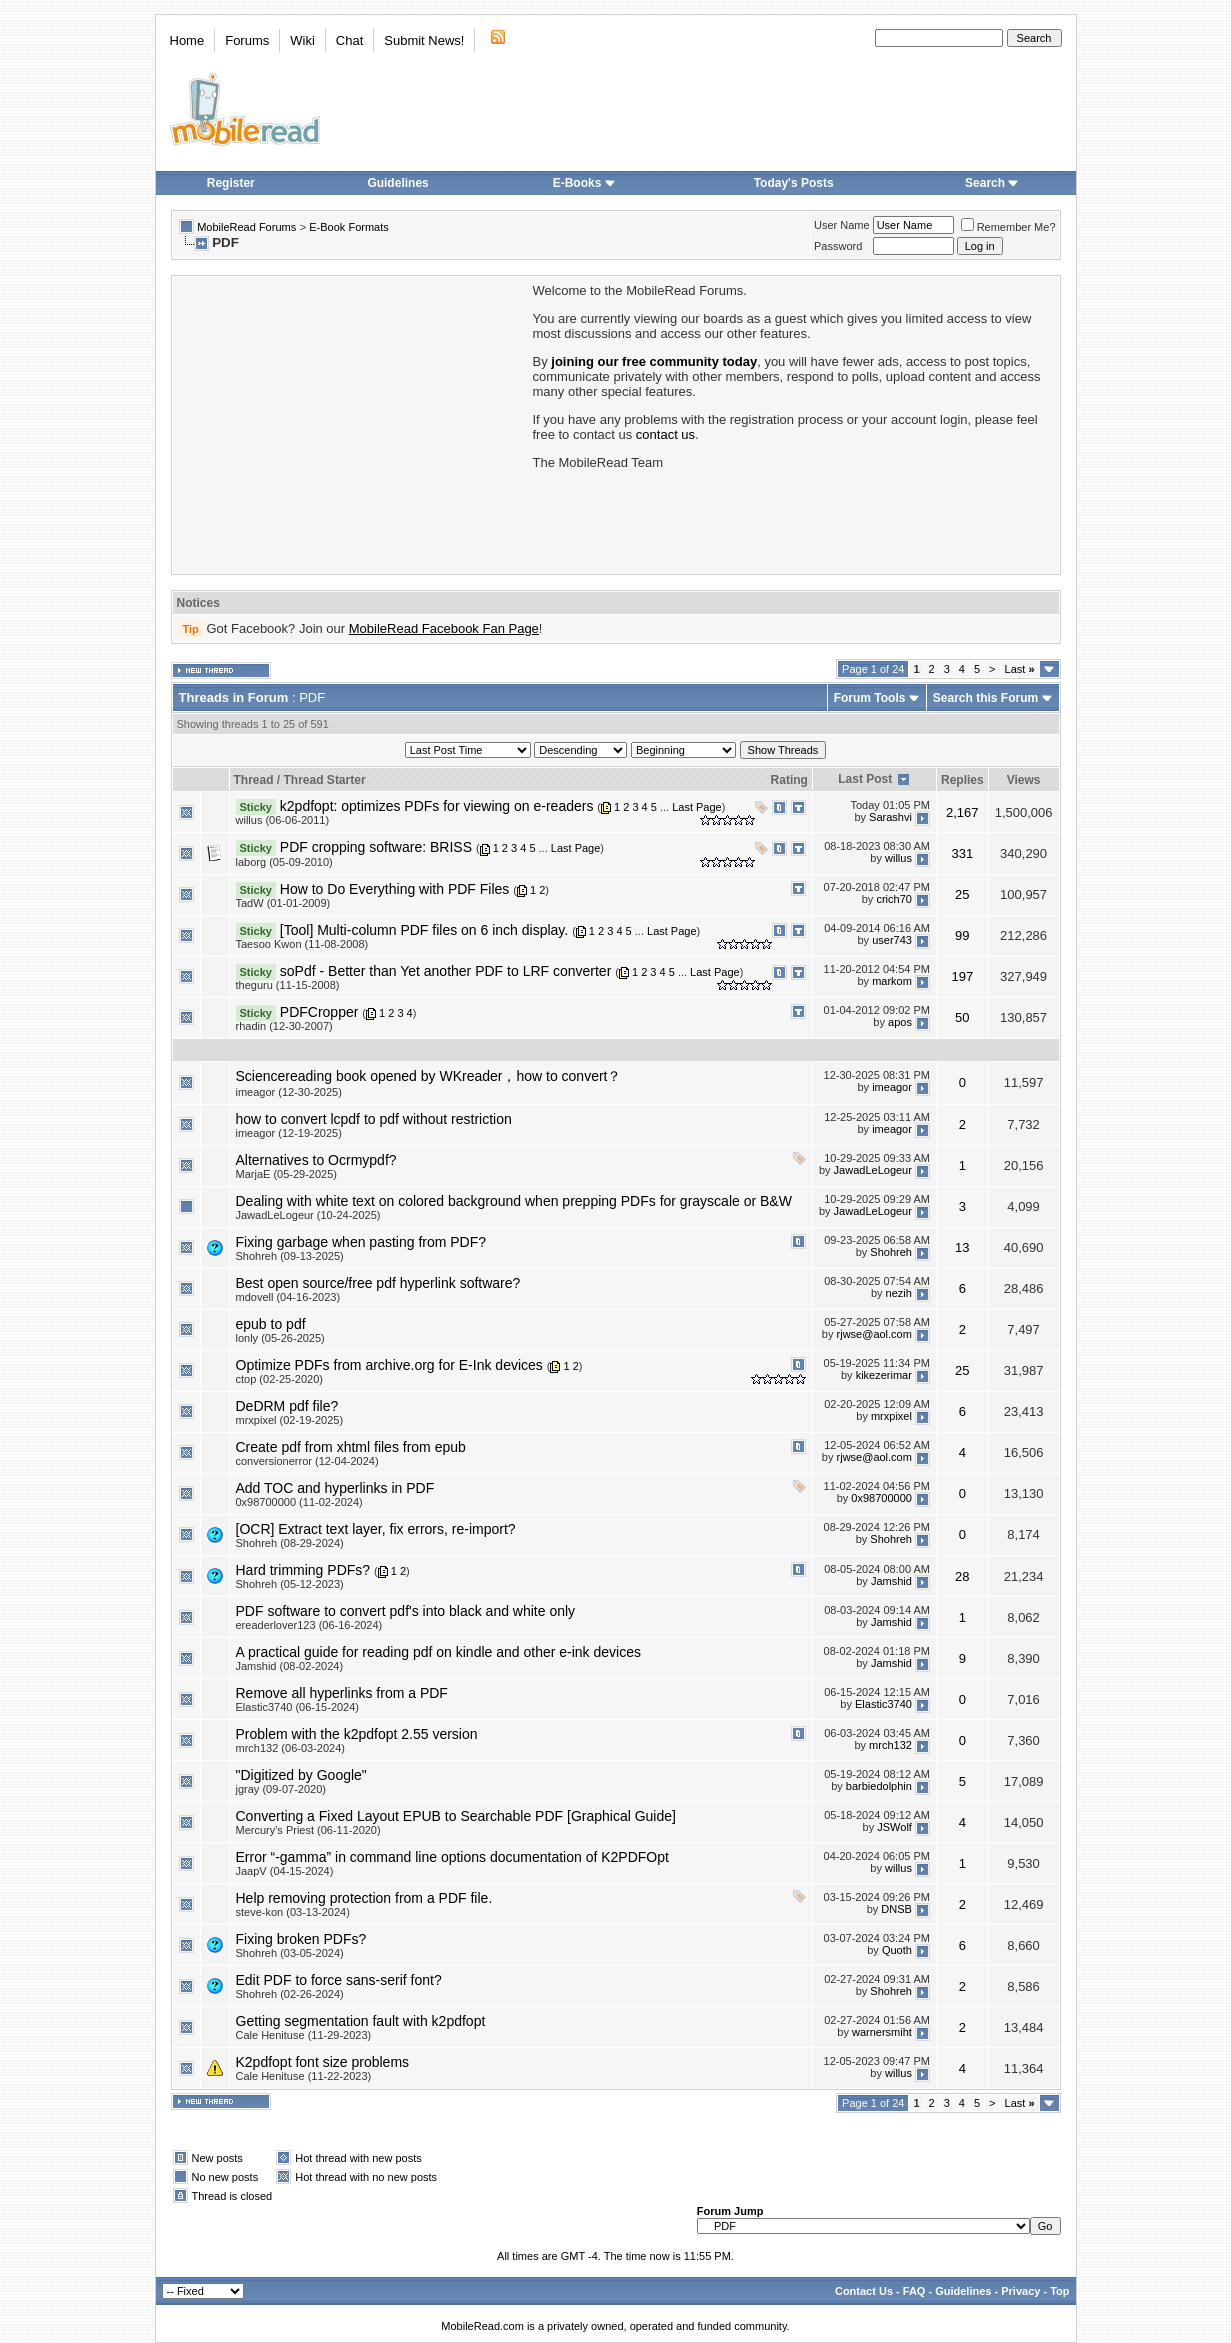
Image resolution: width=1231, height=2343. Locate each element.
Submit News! (424, 40)
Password (838, 246)
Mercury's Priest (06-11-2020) (308, 1830)
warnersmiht (882, 2032)
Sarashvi (890, 817)
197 (962, 976)
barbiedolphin (879, 1786)
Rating (789, 780)
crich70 (893, 899)
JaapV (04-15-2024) (285, 1871)
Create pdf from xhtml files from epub (351, 1447)
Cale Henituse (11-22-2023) (304, 2076)
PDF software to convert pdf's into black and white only (406, 1611)
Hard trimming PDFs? (303, 1570)
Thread (254, 780)
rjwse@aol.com (874, 1335)
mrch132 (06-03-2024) (290, 1748)
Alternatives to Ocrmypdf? (316, 1160)
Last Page (697, 807)
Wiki (302, 40)
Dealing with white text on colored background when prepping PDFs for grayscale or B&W (514, 1201)
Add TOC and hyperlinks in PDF (335, 1488)
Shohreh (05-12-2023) (290, 1584)
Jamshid (891, 1581)
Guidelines (397, 183)
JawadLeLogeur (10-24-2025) (308, 1215)
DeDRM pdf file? (287, 1406)
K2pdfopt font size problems (323, 2062)
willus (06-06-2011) (283, 820)
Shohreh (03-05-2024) (290, 1953)
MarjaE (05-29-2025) (287, 1174)
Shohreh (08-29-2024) (290, 1543)
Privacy (1020, 2291)
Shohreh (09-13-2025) (290, 1256)
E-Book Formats (348, 227)
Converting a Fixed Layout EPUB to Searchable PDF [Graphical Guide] (456, 1816)
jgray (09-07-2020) (281, 1789)
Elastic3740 (883, 1704)
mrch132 (890, 1745)
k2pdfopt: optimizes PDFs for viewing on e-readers (437, 806)
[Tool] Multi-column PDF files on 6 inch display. (424, 930)
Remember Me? (1008, 227)
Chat (349, 40)
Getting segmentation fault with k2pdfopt (361, 2021)
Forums (247, 40)
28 (962, 1576)
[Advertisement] (351, 423)
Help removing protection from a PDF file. (364, 1898)
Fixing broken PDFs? (301, 1939)
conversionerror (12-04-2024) (307, 1461)
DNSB (896, 1909)
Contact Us (864, 2291)
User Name (842, 225)
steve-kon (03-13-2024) (293, 1912)
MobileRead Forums (246, 227)
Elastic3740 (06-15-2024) (298, 1707)
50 (962, 1017)
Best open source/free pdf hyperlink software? (378, 1283)
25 (962, 894)
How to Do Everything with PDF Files (395, 889)
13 (962, 1247)
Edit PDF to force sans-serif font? (339, 1980)
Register (231, 183)
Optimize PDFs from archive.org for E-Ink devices (389, 1365)
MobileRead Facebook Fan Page (444, 628)
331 (962, 853)
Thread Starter (325, 780)
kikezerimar (884, 1376)
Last (1020, 669)
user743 (892, 941)
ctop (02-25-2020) (279, 1379)
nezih (899, 1294)
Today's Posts (794, 183)
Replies (962, 780)
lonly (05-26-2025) (280, 1338)
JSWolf (894, 1827)
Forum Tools (870, 698)
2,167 (962, 812)
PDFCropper (319, 1012)
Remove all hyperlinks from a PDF (342, 1693)
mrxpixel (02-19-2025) (290, 1420)
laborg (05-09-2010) (284, 862)
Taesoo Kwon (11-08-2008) (302, 944)
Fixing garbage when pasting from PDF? (361, 1242)
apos (900, 1023)
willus (898, 858)
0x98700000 (881, 1499)
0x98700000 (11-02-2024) (299, 1502)
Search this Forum (985, 698)
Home (187, 40)
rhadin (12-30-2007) (284, 1026)
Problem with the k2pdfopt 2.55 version (357, 1734)
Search (992, 183)
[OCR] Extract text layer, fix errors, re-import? (376, 1529)
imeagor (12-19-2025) (289, 1133)
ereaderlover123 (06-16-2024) (309, 1625)
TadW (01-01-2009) (283, 903)
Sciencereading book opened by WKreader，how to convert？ (429, 1076)
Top (1059, 2291)
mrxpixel (891, 1417)
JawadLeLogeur (873, 1171)
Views (1024, 780)
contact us (665, 434)
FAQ (914, 2291)
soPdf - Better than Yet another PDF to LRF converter (446, 971)
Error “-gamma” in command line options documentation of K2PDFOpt (452, 1857)
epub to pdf (271, 1324)
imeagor (892, 1088)
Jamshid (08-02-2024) (290, 1666)
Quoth (897, 1950)
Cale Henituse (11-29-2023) (304, 2035)
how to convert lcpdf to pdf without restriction (374, 1119)
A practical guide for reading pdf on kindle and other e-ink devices (438, 1652)
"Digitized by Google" (301, 1775)
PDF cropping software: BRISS (376, 847)
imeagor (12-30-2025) (289, 1092)
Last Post (865, 779)
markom (892, 982)
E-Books (584, 183)
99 (962, 935)
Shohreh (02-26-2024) (290, 1994)
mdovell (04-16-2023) (288, 1297)
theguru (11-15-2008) (288, 985)
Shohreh (891, 1253)
